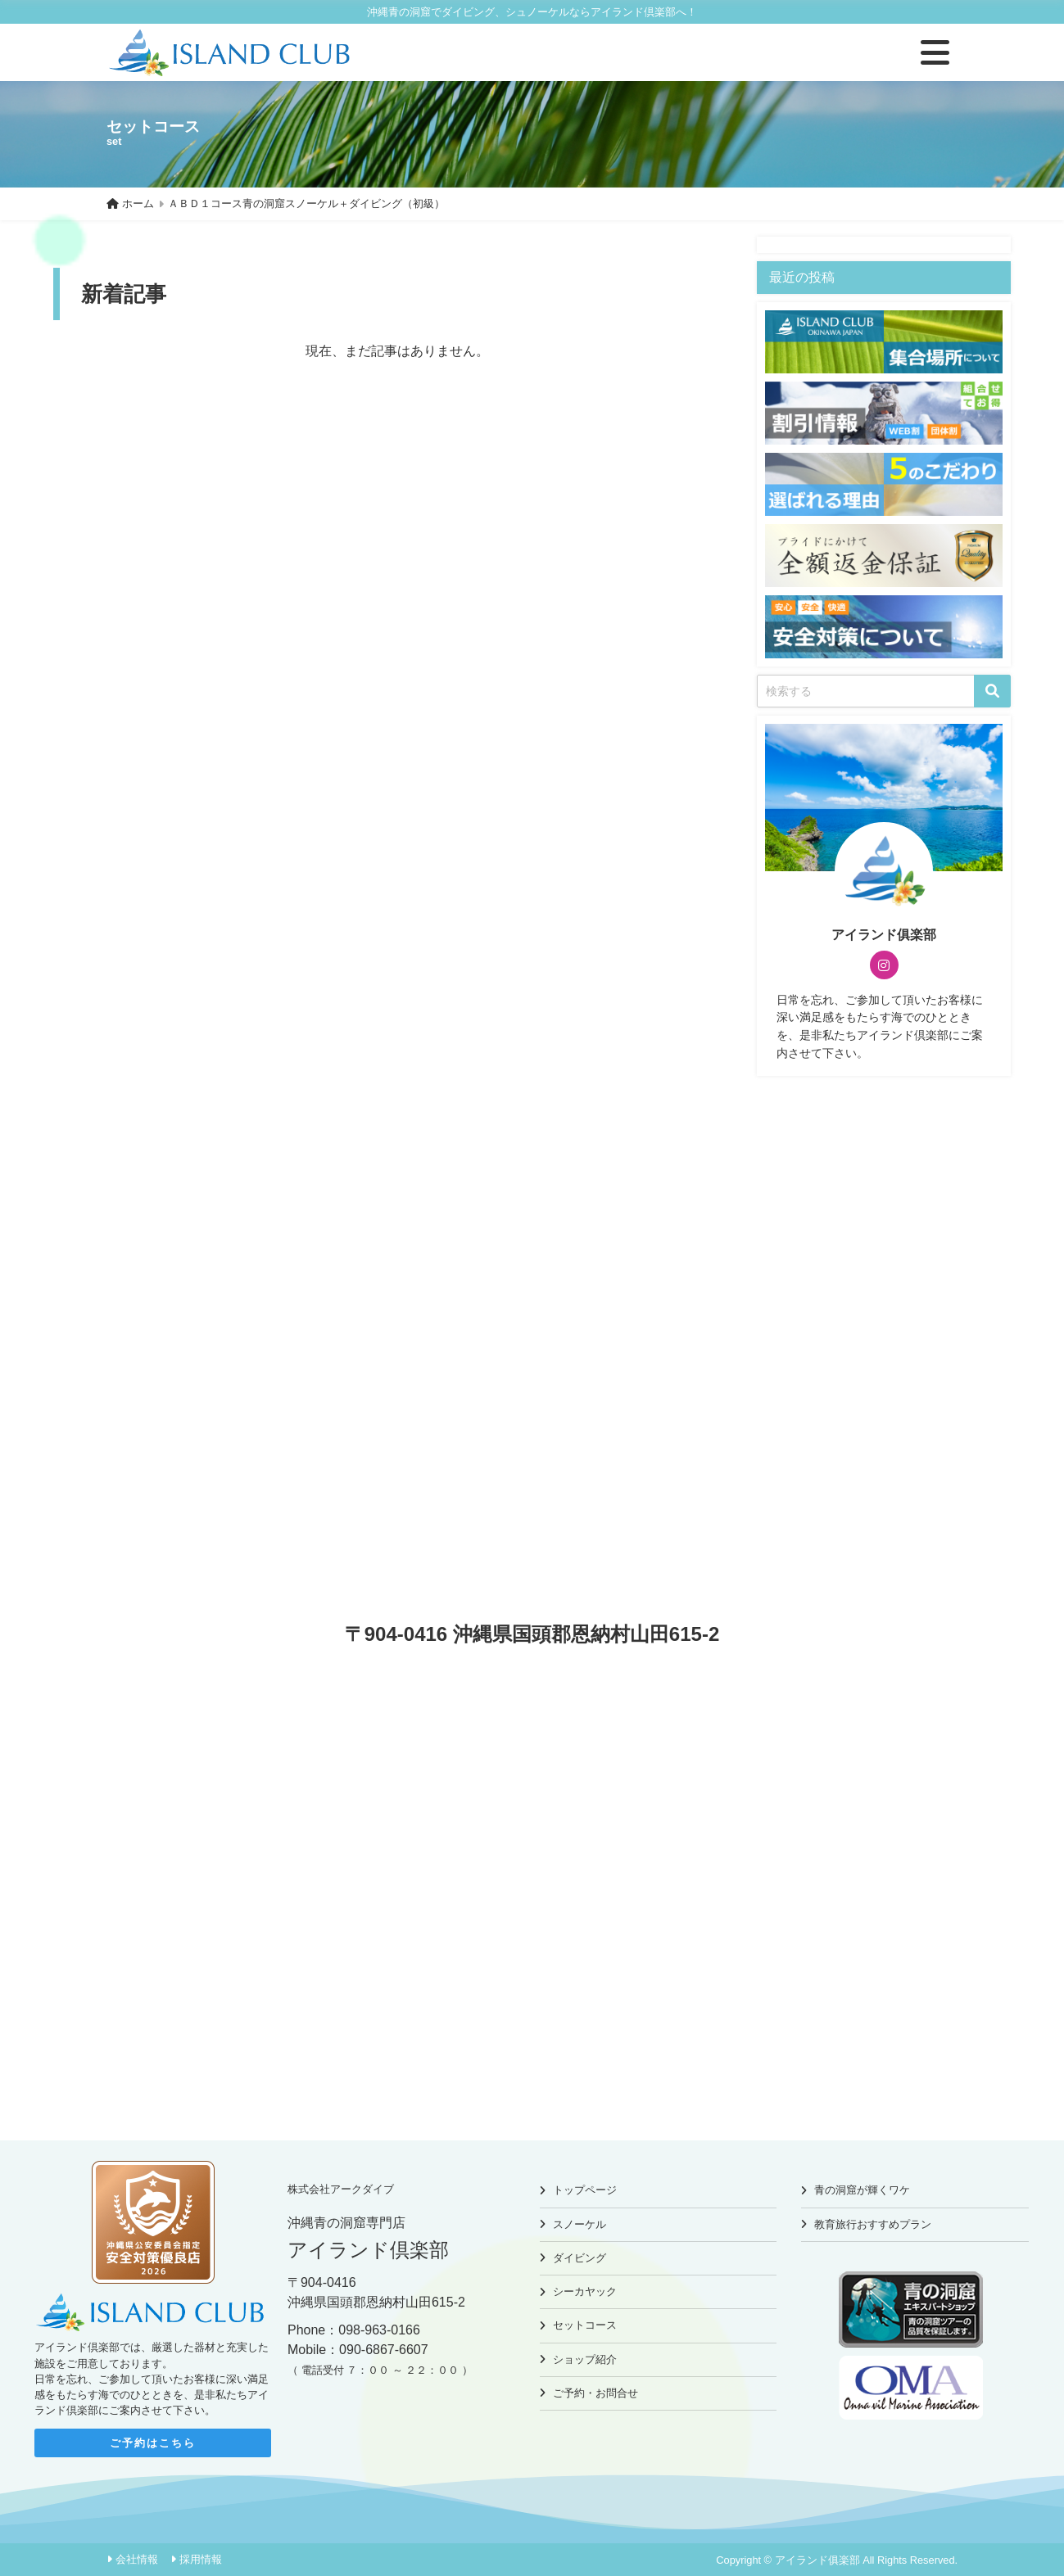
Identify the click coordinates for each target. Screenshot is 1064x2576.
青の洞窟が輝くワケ (862, 2190)
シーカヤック (585, 2291)
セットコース (585, 2325)
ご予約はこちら (153, 2443)
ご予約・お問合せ (595, 2393)
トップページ (585, 2190)
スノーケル (579, 2224)
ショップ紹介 (585, 2359)
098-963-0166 (379, 2330)
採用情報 (200, 2559)
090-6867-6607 (383, 2350)
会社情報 (136, 2559)
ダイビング (579, 2258)
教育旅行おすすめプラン (872, 2224)
